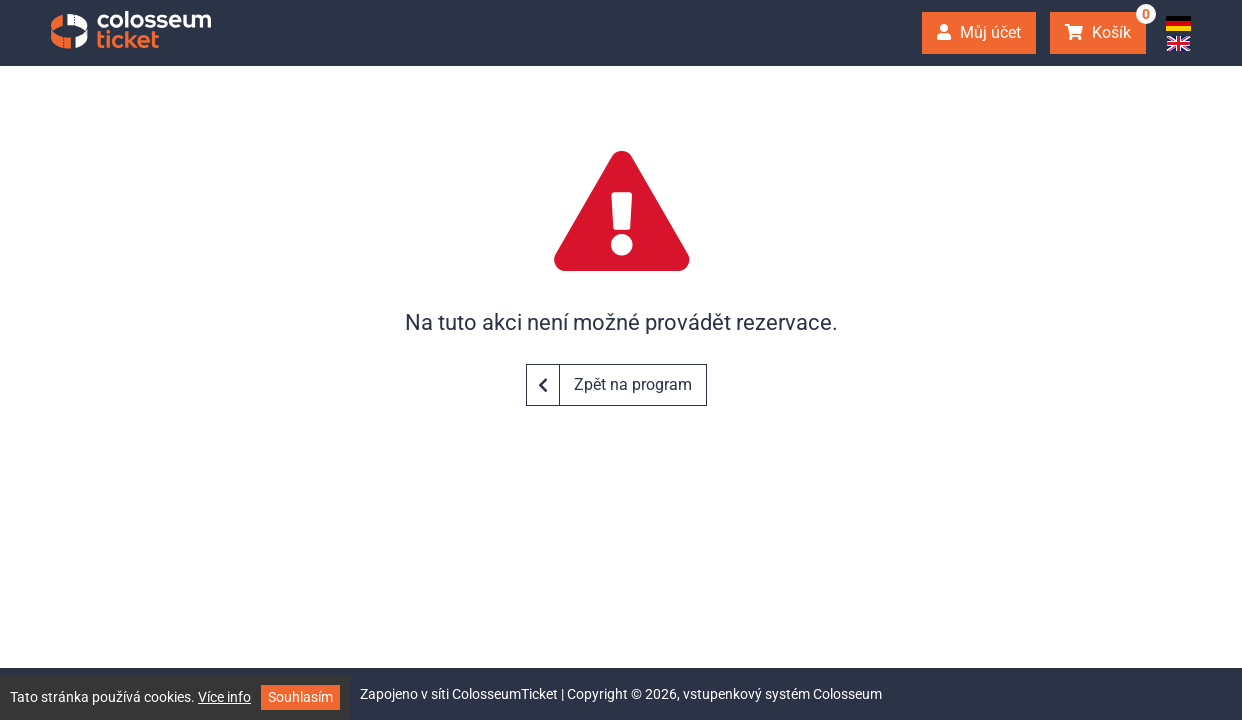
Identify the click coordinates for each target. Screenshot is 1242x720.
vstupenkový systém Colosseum (782, 694)
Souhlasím (300, 697)
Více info (224, 697)
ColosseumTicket (505, 694)
